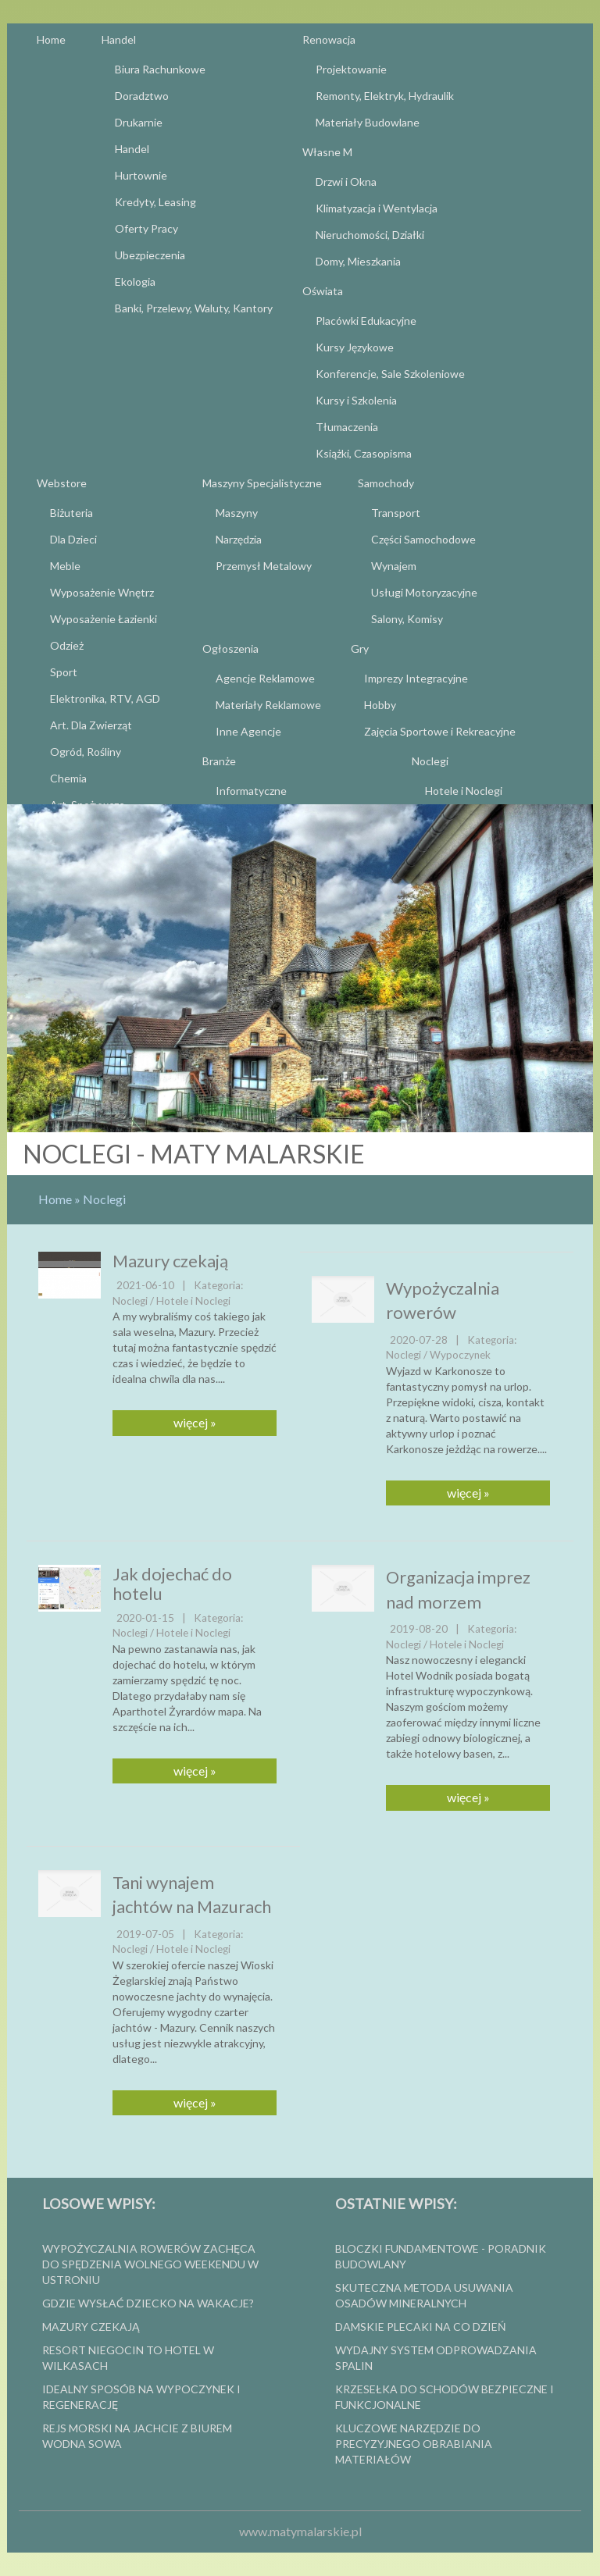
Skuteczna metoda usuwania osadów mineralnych (424, 2295)
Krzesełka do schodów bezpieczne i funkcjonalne (444, 2396)
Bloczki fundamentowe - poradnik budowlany (440, 2256)
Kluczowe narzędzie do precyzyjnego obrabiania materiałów (413, 2443)
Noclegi (104, 1199)
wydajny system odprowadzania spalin (436, 2357)
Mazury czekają (170, 1260)
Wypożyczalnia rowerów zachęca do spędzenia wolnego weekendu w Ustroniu (150, 2264)
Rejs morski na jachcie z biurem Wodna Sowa (137, 2435)
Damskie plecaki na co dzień (420, 2326)
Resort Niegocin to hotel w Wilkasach (128, 2357)
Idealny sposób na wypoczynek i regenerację (141, 2396)
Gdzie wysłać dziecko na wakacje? (148, 2303)
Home (55, 1199)
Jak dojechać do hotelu (172, 1583)
